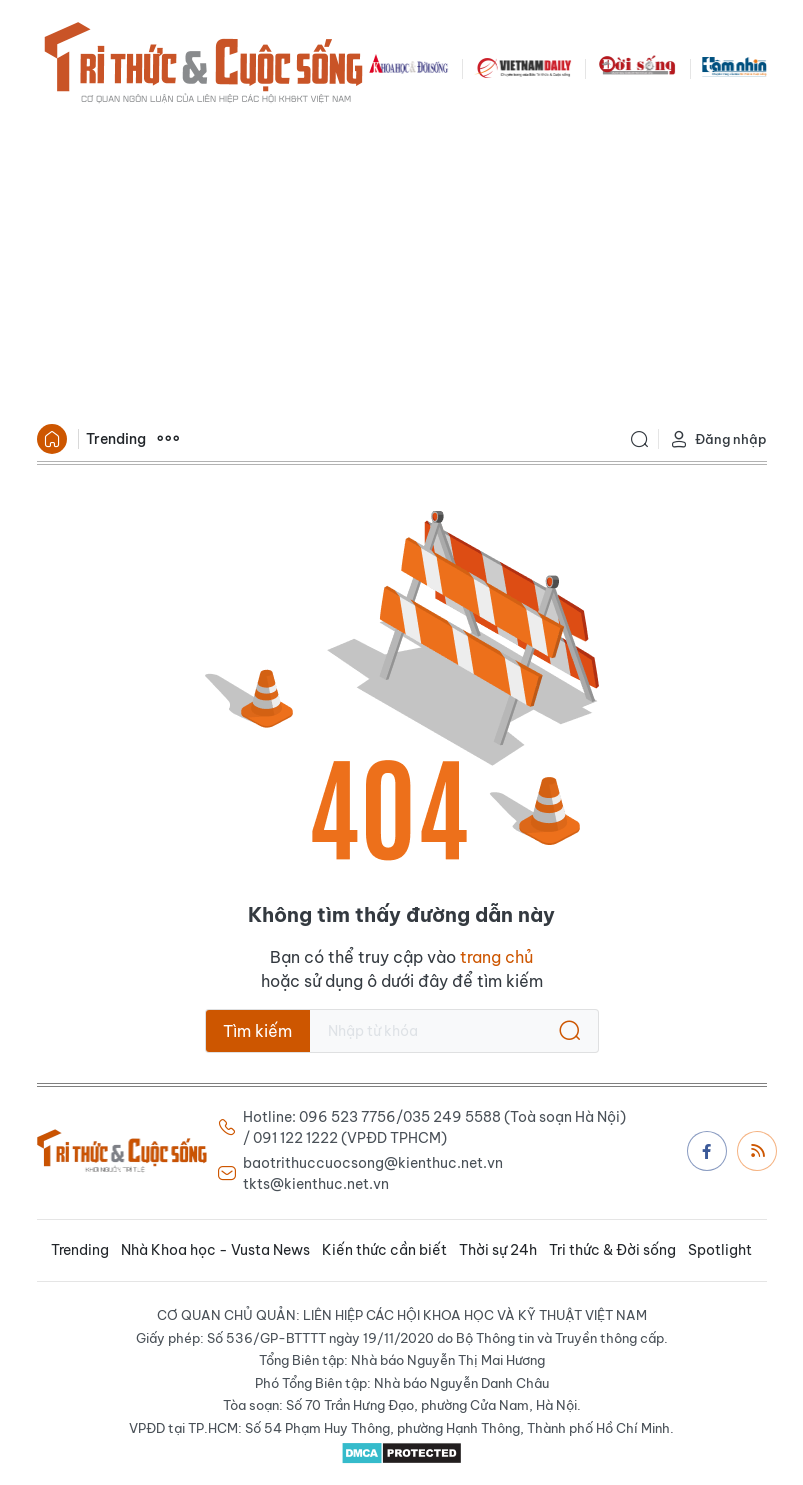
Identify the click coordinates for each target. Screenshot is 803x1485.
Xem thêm (168, 439)
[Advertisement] (402, 266)
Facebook (707, 1151)
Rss (758, 1150)
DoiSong (637, 66)
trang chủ (496, 957)
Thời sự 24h (498, 1250)
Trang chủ (52, 439)
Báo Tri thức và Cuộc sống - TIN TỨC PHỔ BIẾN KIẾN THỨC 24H (203, 66)
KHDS (409, 66)
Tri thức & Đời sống (612, 1250)
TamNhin (734, 66)
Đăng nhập (718, 439)
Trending (116, 439)
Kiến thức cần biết (384, 1250)
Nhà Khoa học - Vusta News (215, 1250)
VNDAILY (523, 66)
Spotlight (720, 1250)
